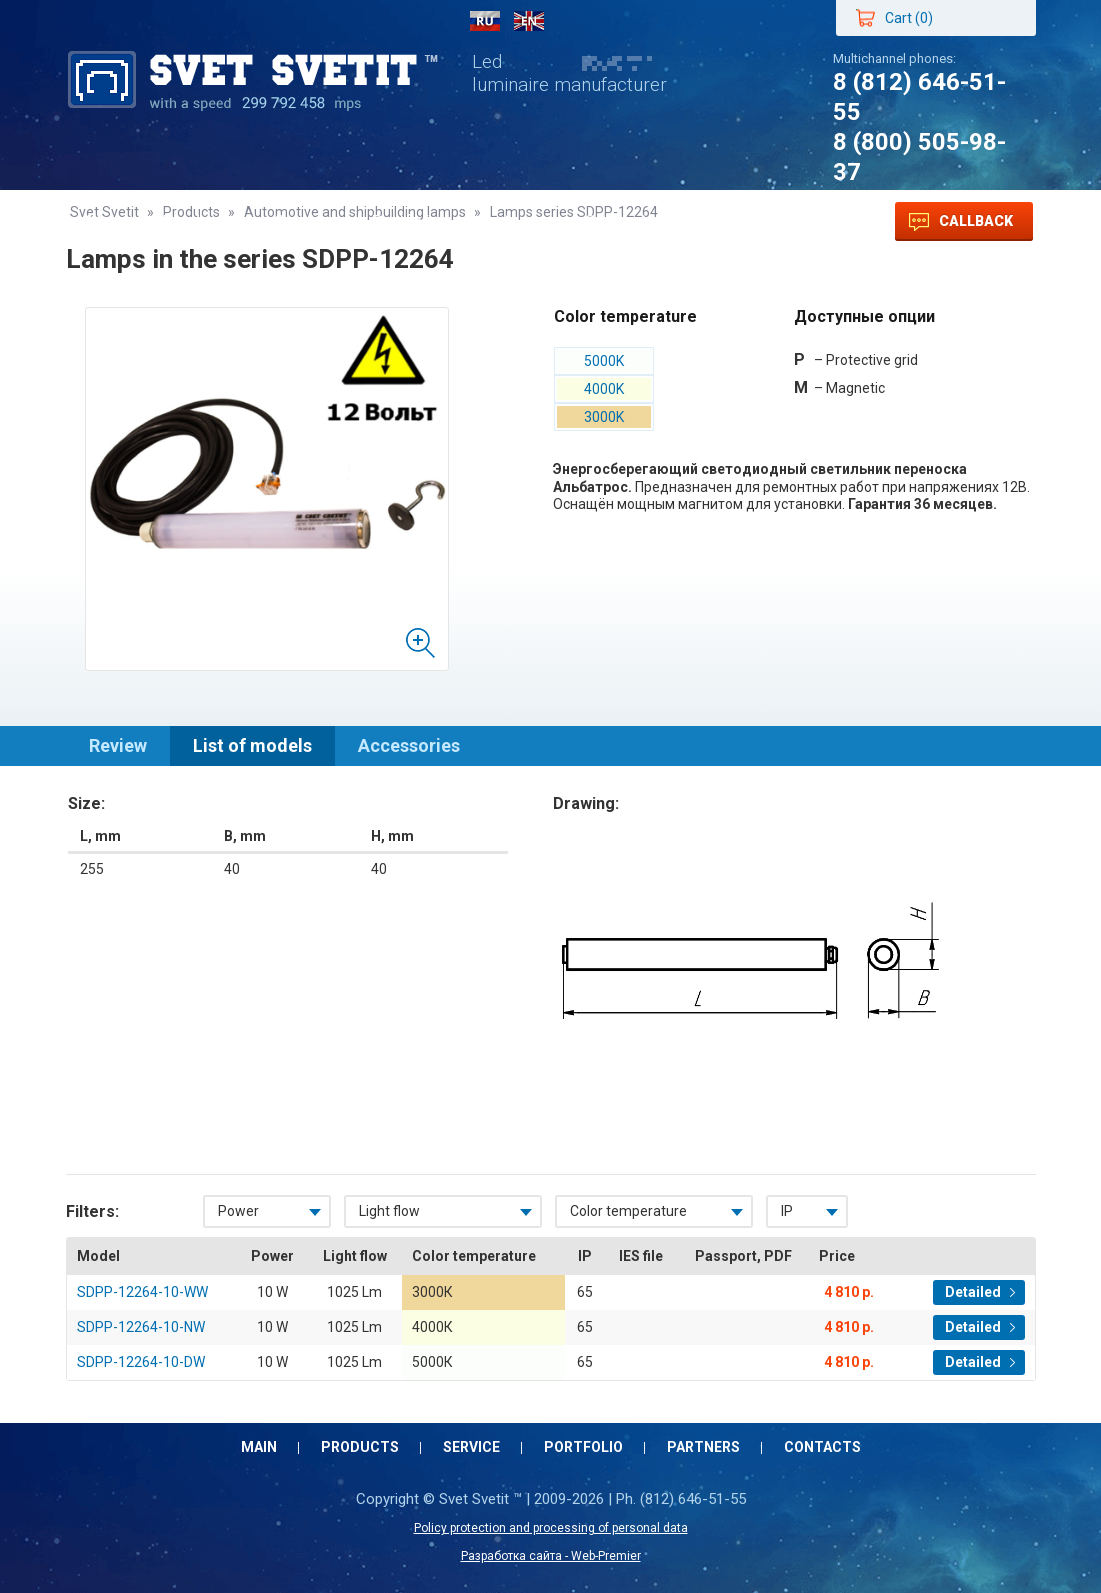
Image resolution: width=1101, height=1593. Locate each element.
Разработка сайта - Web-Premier (551, 1556)
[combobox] (267, 1211)
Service (304, 221)
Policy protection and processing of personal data (551, 1528)
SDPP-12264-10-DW (141, 1362)
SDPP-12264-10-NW (141, 1327)
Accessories (409, 745)
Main (106, 221)
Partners (512, 221)
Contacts (620, 221)
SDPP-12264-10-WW (142, 1292)
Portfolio (406, 221)
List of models (252, 745)
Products (199, 221)
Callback (961, 222)
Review (118, 745)
